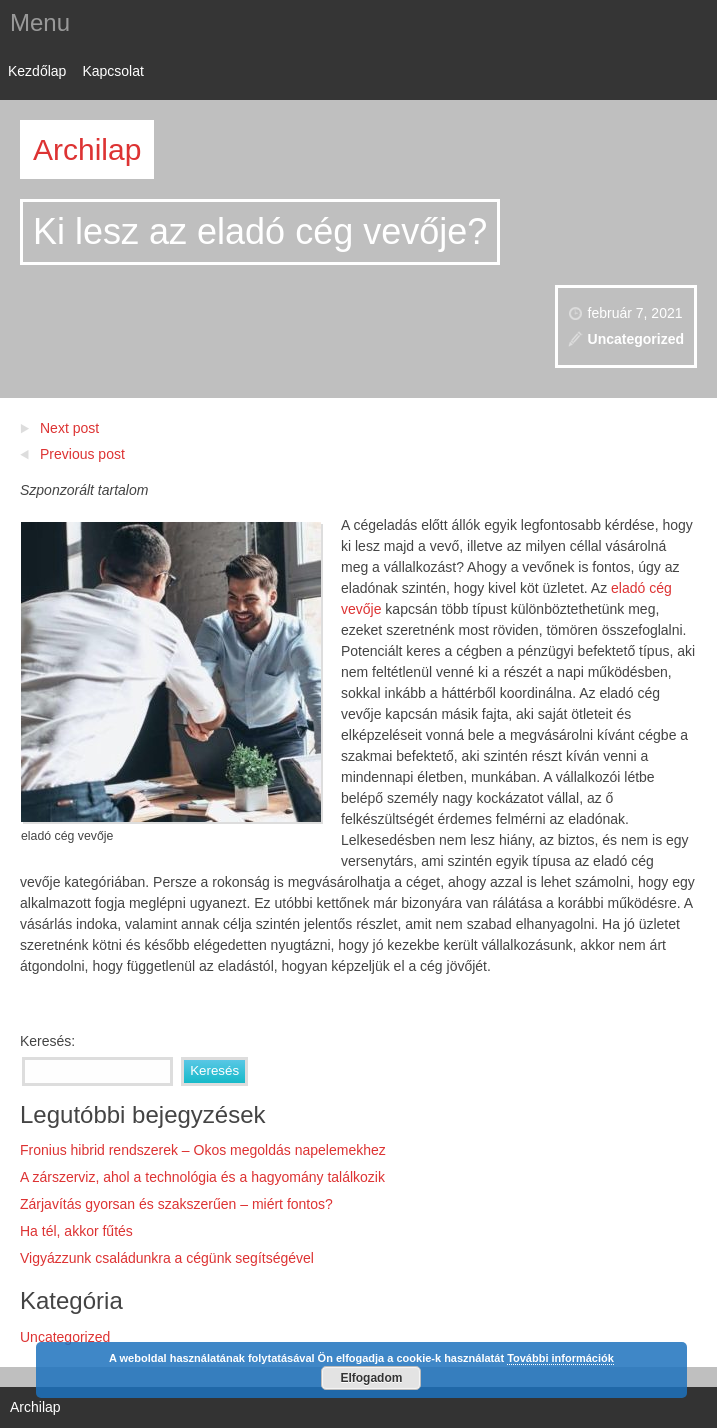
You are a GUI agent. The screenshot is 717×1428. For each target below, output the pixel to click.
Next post (69, 428)
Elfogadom (371, 1378)
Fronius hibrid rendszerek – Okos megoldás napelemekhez (203, 1150)
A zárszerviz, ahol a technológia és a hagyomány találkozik (202, 1177)
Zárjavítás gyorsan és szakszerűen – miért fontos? (176, 1204)
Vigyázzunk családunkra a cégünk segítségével (167, 1258)
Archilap (87, 149)
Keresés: (47, 1041)
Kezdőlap (37, 71)
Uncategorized (636, 339)
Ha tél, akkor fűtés (76, 1231)
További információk (560, 1358)
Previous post (82, 454)
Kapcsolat (112, 71)
